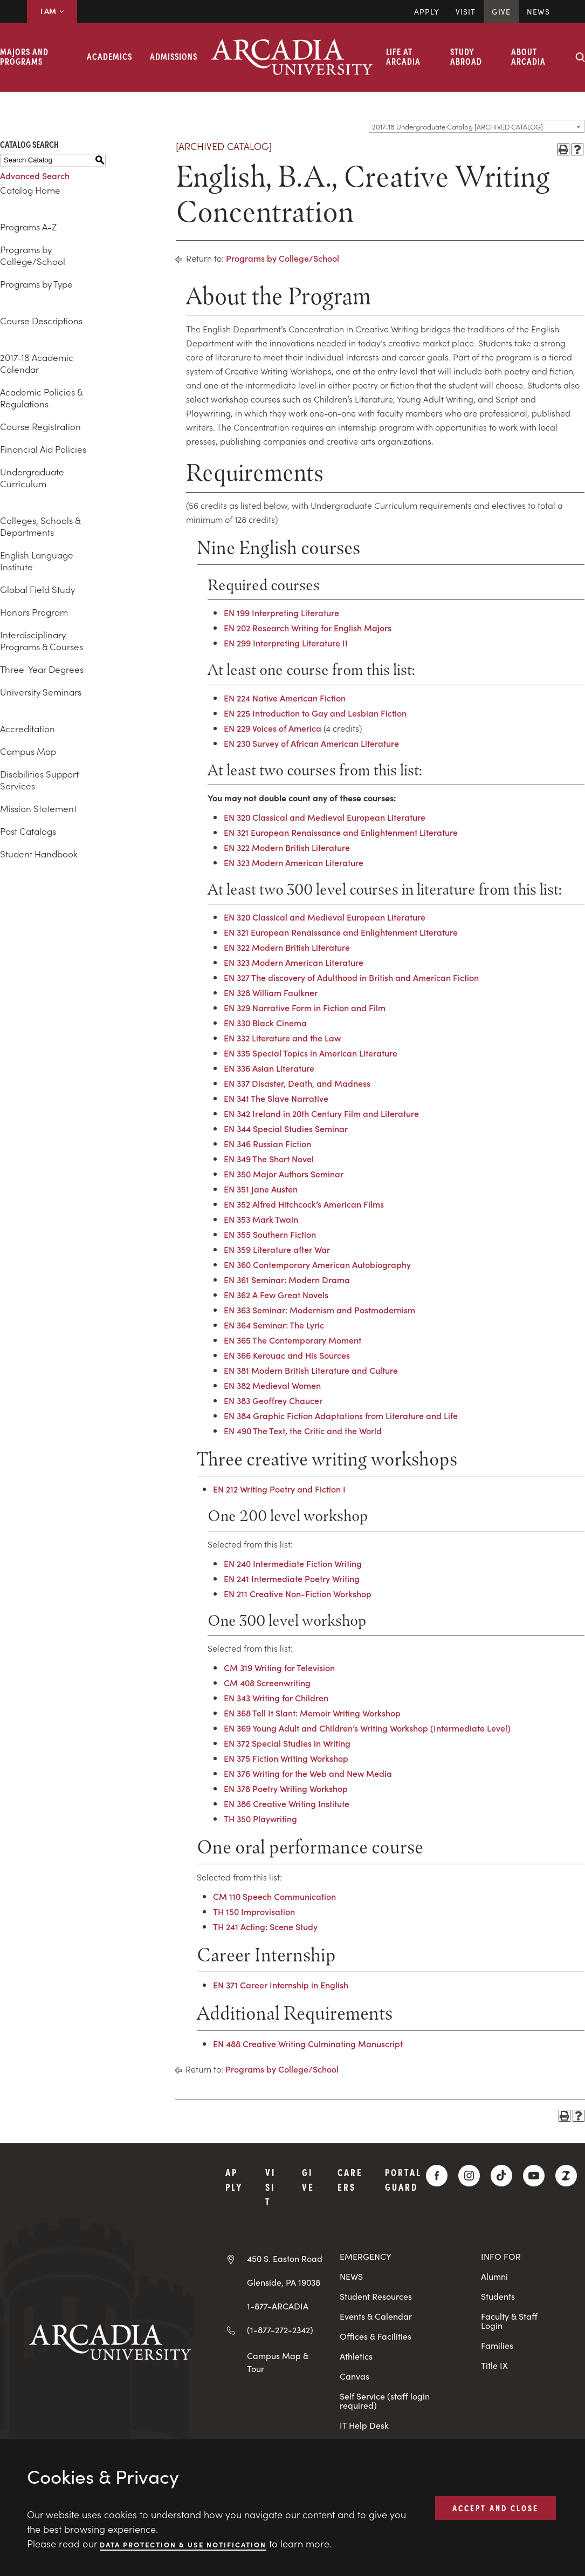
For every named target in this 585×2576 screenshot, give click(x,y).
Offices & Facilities (375, 2336)
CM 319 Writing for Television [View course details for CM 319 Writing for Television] (279, 1667)
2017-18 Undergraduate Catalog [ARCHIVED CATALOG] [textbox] (457, 126)
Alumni (494, 2276)
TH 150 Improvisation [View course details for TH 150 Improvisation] (254, 1911)
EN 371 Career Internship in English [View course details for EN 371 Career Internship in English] (280, 1985)
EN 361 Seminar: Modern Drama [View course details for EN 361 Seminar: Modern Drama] (287, 1279)
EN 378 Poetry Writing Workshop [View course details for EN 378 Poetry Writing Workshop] (286, 1788)
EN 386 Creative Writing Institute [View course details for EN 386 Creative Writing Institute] (286, 1803)
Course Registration (40, 426)
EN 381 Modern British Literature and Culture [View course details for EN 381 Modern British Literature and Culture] (311, 1370)
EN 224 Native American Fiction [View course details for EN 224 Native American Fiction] (285, 698)
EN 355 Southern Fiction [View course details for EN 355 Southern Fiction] (270, 1234)
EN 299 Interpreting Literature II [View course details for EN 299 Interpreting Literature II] (286, 643)
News (538, 11)
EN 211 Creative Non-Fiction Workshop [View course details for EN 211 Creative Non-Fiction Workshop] (297, 1593)
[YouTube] (534, 2175)
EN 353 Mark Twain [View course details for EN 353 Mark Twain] (261, 1219)
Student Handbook (39, 854)
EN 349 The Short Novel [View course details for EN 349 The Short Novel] (269, 1158)
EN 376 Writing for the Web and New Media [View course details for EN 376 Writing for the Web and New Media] (308, 1773)
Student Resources (376, 2296)
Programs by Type (36, 284)
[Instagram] (469, 2175)
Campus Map (28, 751)
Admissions (173, 56)
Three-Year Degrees (42, 669)
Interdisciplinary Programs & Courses (41, 640)
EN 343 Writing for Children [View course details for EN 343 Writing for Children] (276, 1697)
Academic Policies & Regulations (41, 398)
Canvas (354, 2376)
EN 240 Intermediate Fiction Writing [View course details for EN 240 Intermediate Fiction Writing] (293, 1563)
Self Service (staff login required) (385, 2400)
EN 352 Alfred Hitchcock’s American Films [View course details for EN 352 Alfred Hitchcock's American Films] (304, 1204)
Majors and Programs (24, 56)
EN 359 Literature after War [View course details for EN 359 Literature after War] (277, 1249)
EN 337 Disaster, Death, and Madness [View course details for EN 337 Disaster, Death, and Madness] (297, 1083)
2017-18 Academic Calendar (36, 363)
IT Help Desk (364, 2425)
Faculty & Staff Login (509, 2321)
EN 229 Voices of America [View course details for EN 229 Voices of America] (272, 728)
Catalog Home (30, 190)
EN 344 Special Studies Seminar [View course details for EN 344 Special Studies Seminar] (286, 1128)
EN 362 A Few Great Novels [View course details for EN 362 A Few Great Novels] (276, 1294)
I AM (52, 10)
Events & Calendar (376, 2316)
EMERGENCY (365, 2256)
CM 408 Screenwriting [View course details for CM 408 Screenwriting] (267, 1682)
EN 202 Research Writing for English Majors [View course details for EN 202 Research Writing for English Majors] (307, 627)
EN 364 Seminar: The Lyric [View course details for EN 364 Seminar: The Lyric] (274, 1325)
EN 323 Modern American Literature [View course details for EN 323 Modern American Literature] (293, 862)
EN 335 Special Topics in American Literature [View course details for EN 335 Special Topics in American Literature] (310, 1053)
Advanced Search (35, 175)
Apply (426, 11)
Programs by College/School (32, 255)
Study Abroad (466, 56)
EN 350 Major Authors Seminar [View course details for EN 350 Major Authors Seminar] (283, 1174)
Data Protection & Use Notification (183, 2544)
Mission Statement (38, 808)
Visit (466, 11)
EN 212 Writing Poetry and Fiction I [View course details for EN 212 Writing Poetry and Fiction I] (279, 1489)
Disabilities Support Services (39, 780)
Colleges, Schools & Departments (40, 526)
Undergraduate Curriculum (32, 477)
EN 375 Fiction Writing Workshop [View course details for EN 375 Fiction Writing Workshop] (286, 1758)
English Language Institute (36, 561)
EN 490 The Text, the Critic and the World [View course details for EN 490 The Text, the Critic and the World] (303, 1430)
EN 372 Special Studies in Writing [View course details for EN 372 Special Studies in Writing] (287, 1743)
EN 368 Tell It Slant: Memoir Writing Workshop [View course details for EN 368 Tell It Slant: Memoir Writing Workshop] (312, 1713)
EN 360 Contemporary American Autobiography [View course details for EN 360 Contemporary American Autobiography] (317, 1264)
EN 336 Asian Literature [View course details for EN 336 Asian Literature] (269, 1068)
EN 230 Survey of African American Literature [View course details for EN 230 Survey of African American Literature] (311, 743)
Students (498, 2296)
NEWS (351, 2276)
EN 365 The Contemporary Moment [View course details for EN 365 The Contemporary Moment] (292, 1340)
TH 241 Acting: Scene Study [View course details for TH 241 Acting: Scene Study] (265, 1926)
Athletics (356, 2356)
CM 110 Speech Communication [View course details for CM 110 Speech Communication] (274, 1896)
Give (501, 11)
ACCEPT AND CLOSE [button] (495, 2507)
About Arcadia (528, 56)
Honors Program (34, 612)
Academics (109, 56)
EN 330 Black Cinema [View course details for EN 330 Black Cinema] (265, 1022)
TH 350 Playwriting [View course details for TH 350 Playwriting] (260, 1818)
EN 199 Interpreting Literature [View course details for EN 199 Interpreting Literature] (281, 612)
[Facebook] (437, 2175)
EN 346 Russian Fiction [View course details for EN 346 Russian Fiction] (267, 1143)
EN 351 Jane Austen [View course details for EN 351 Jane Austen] (261, 1189)
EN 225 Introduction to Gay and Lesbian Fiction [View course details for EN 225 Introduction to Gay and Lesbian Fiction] (315, 713)
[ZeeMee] (566, 2175)
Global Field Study (37, 589)
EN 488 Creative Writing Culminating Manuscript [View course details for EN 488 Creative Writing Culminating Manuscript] (308, 2043)
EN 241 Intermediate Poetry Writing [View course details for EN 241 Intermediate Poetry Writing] (292, 1578)
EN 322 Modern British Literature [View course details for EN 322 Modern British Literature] (287, 847)
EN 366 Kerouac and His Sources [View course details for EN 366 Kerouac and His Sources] (287, 1355)
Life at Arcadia (403, 56)
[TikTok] (501, 2175)
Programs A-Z (28, 227)
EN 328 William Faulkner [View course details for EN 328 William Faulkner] (271, 992)
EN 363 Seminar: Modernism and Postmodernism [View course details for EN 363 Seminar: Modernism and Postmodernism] (319, 1310)
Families (497, 2345)
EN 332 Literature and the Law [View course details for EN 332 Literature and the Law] (282, 1038)
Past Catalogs (28, 831)
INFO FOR (501, 2256)
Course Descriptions (41, 320)
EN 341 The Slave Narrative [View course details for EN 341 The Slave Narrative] (276, 1098)
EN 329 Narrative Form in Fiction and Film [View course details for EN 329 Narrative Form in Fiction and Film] (305, 1007)
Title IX (494, 2365)
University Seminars (40, 692)
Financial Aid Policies (43, 449)
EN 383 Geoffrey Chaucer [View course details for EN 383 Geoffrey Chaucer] (273, 1400)
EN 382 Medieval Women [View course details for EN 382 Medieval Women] (272, 1385)
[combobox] (476, 126)
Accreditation (27, 728)
